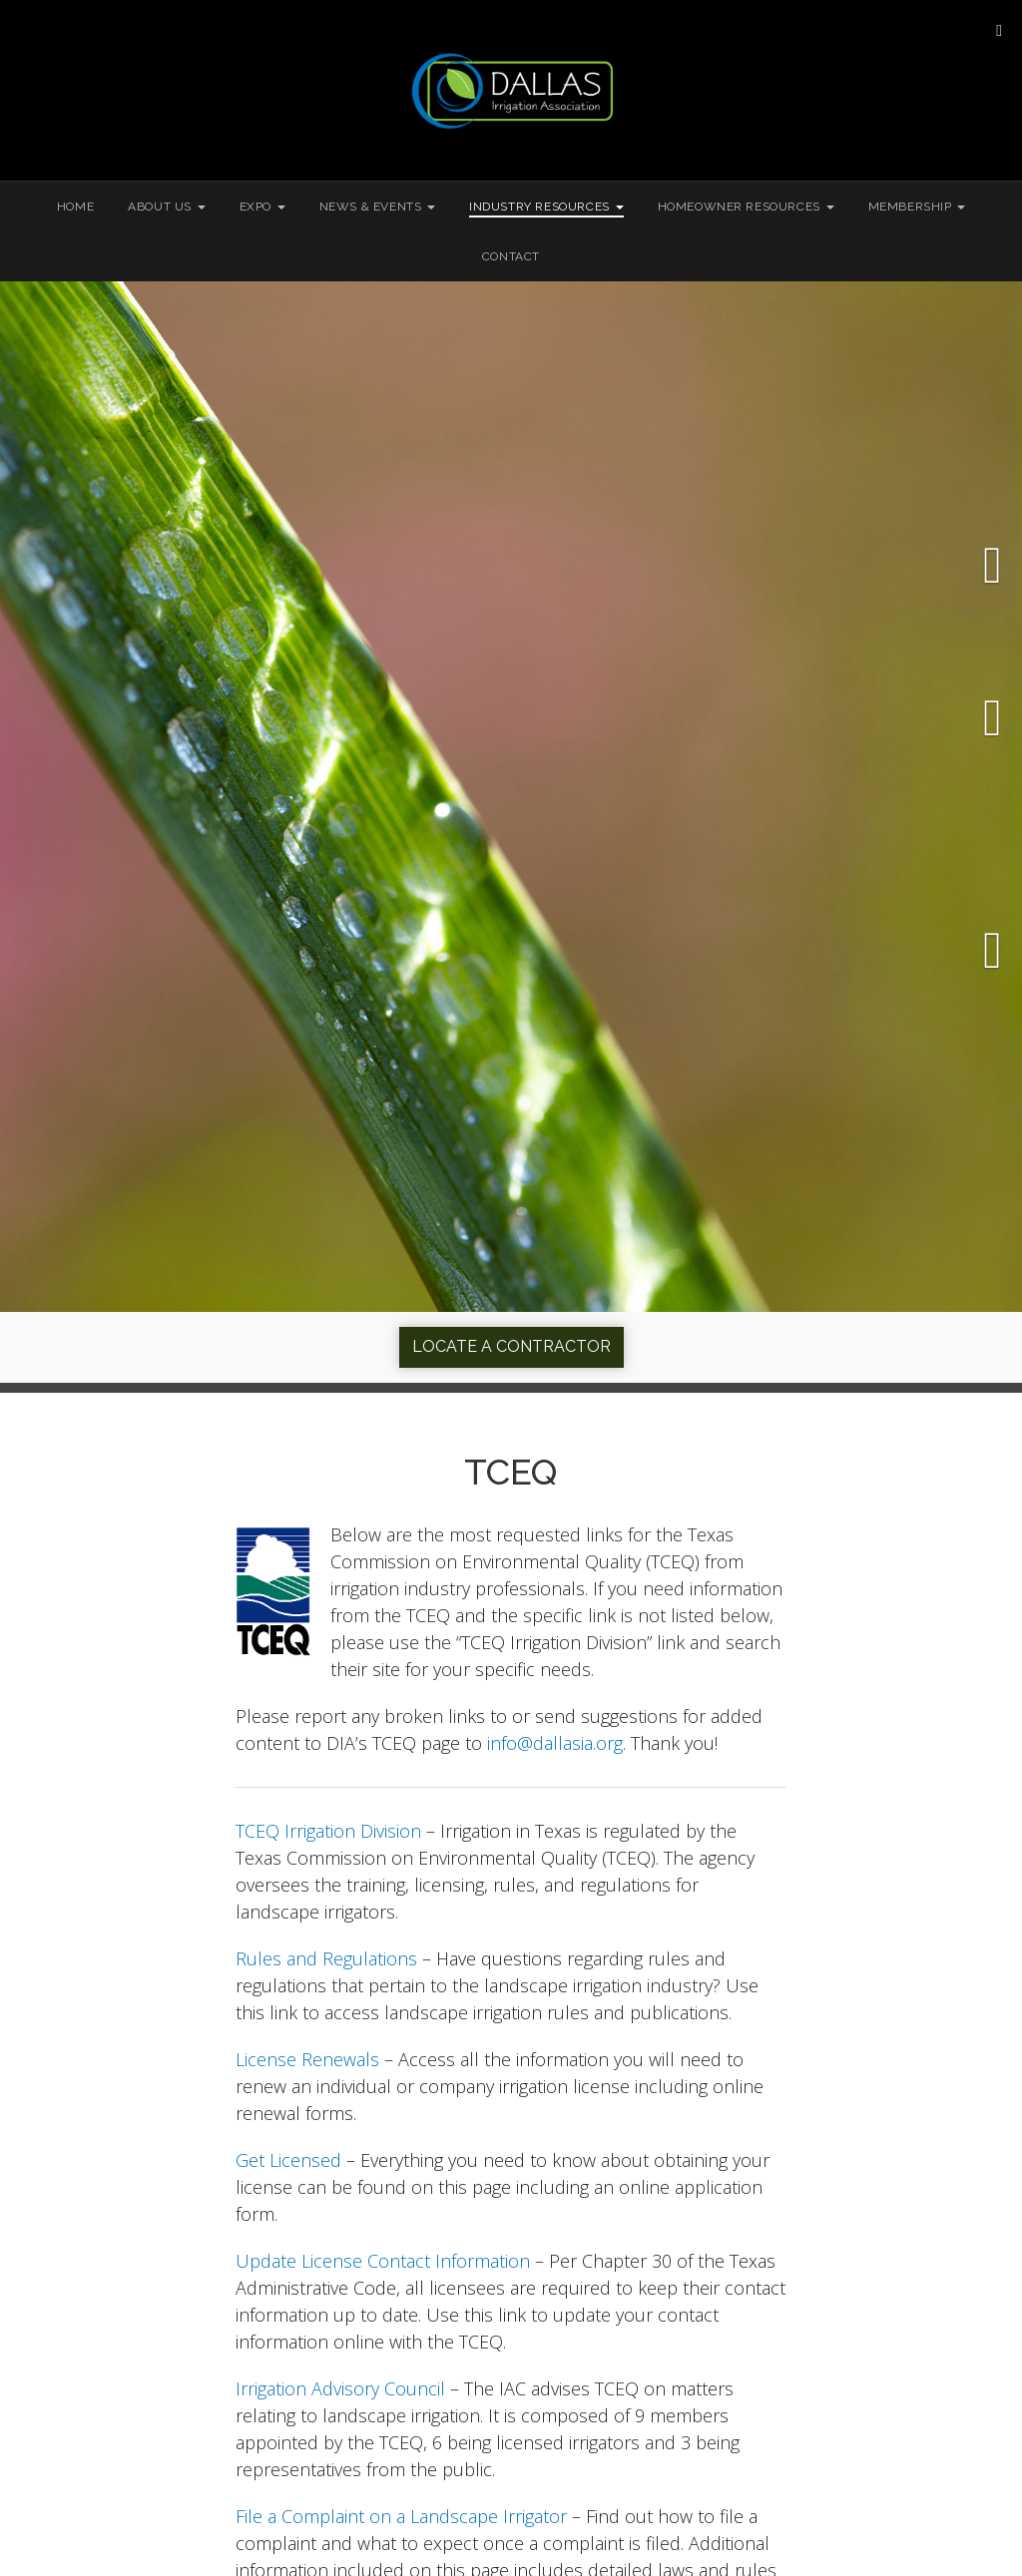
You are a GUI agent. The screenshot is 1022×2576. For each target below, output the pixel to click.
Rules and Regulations (326, 1958)
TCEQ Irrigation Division (328, 1831)
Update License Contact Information (383, 2261)
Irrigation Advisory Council (340, 2388)
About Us (166, 207)
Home (75, 207)
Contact (511, 256)
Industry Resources (546, 207)
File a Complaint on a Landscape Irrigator (401, 2516)
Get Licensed (288, 2160)
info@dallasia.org (555, 1743)
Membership (917, 207)
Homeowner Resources (746, 207)
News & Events (377, 207)
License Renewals (307, 2059)
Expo (262, 207)
